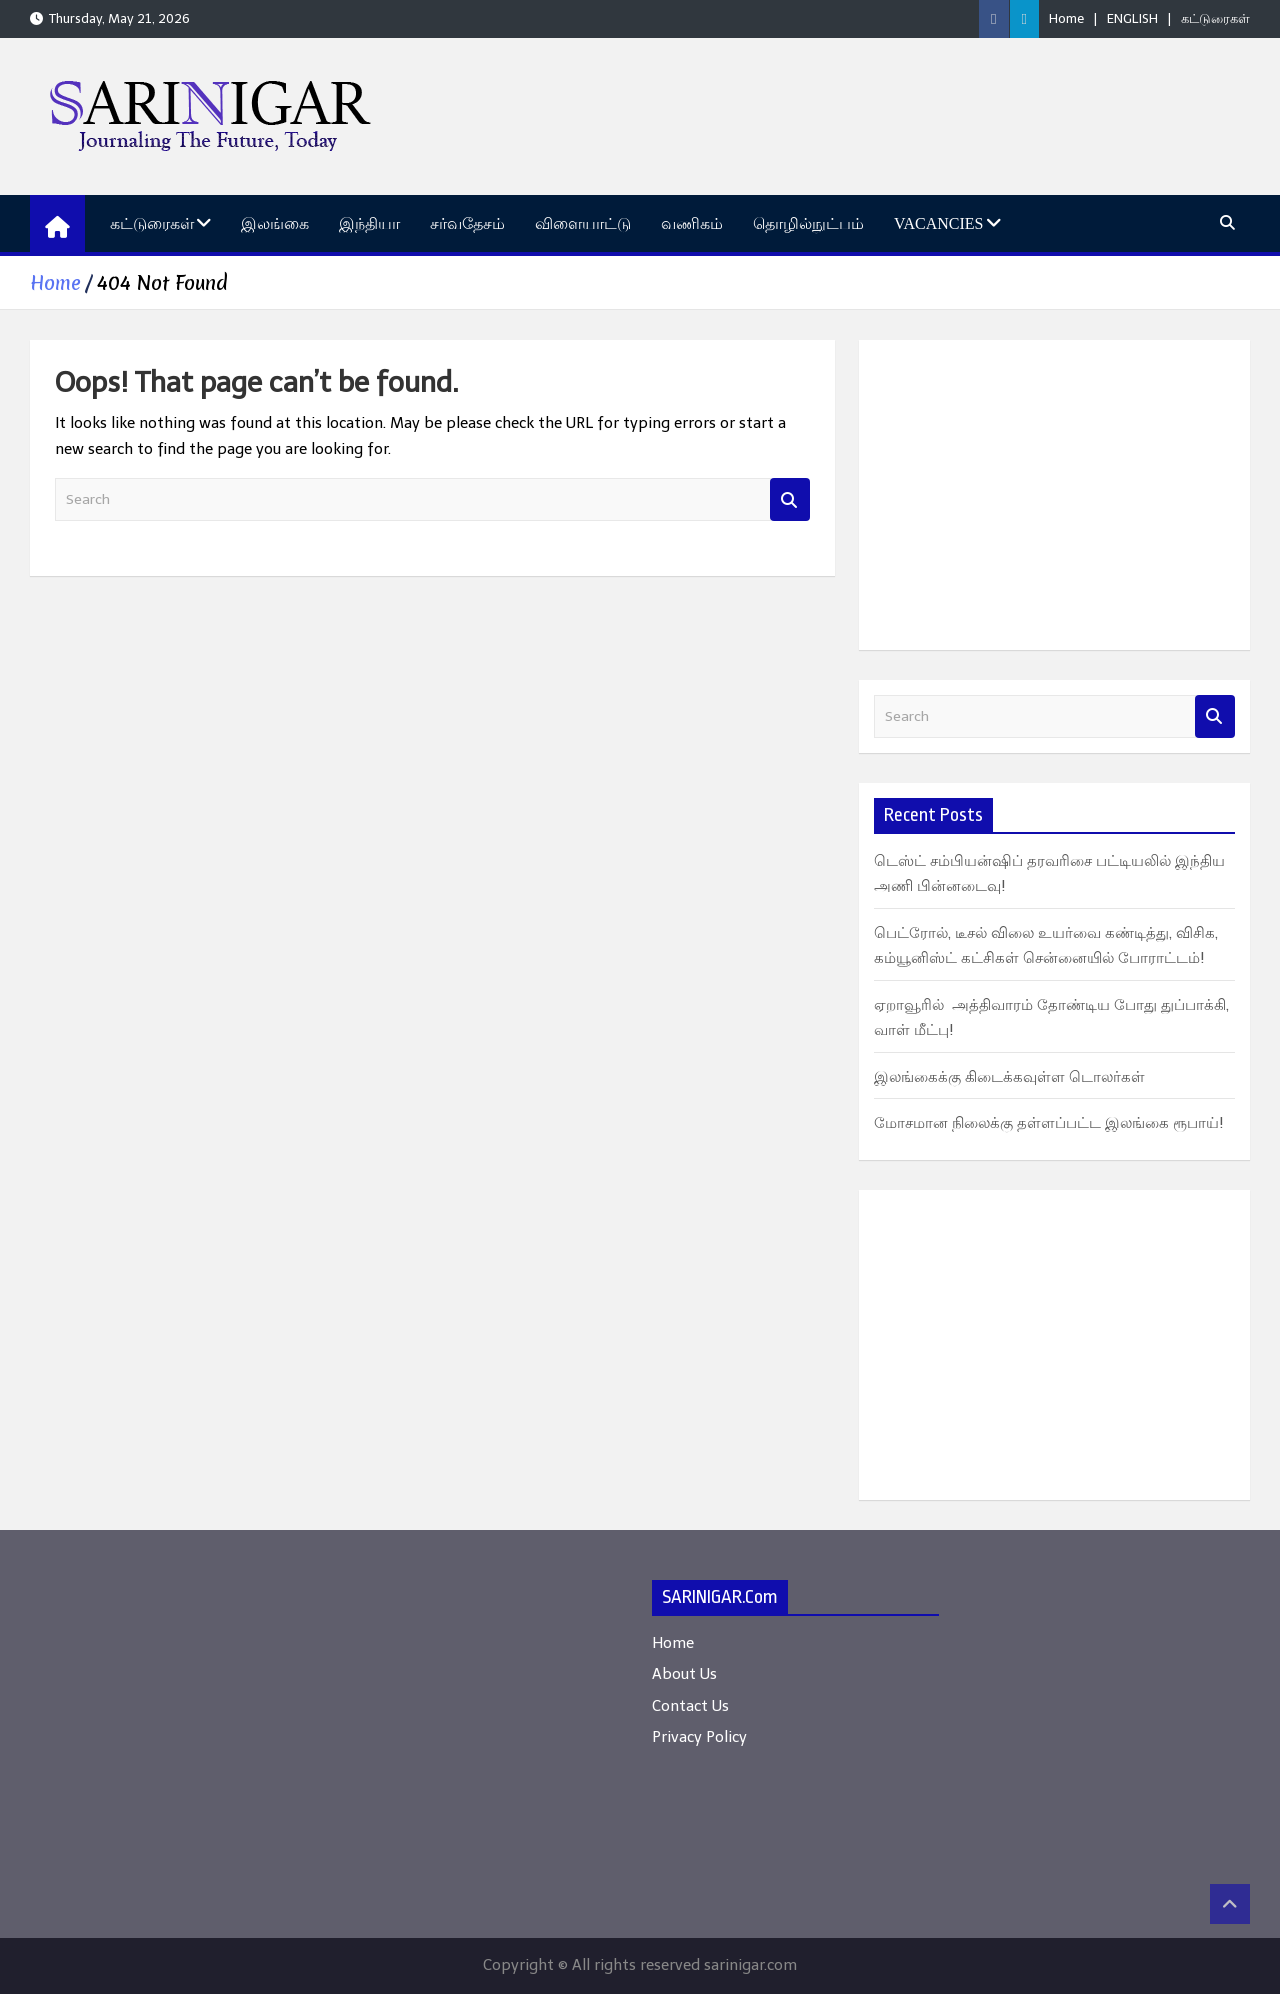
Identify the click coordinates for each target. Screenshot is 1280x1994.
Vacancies (939, 223)
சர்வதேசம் (467, 223)
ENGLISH (1132, 18)
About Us (684, 1674)
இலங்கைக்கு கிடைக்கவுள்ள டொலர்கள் (1009, 1077)
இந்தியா (369, 223)
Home (1066, 18)
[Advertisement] (1054, 495)
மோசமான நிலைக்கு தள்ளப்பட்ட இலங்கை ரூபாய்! (1049, 1123)
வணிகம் (692, 223)
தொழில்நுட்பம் (808, 223)
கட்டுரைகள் (1215, 18)
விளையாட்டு (583, 223)
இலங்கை (275, 223)
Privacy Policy (699, 1737)
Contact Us (690, 1706)
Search (790, 499)
